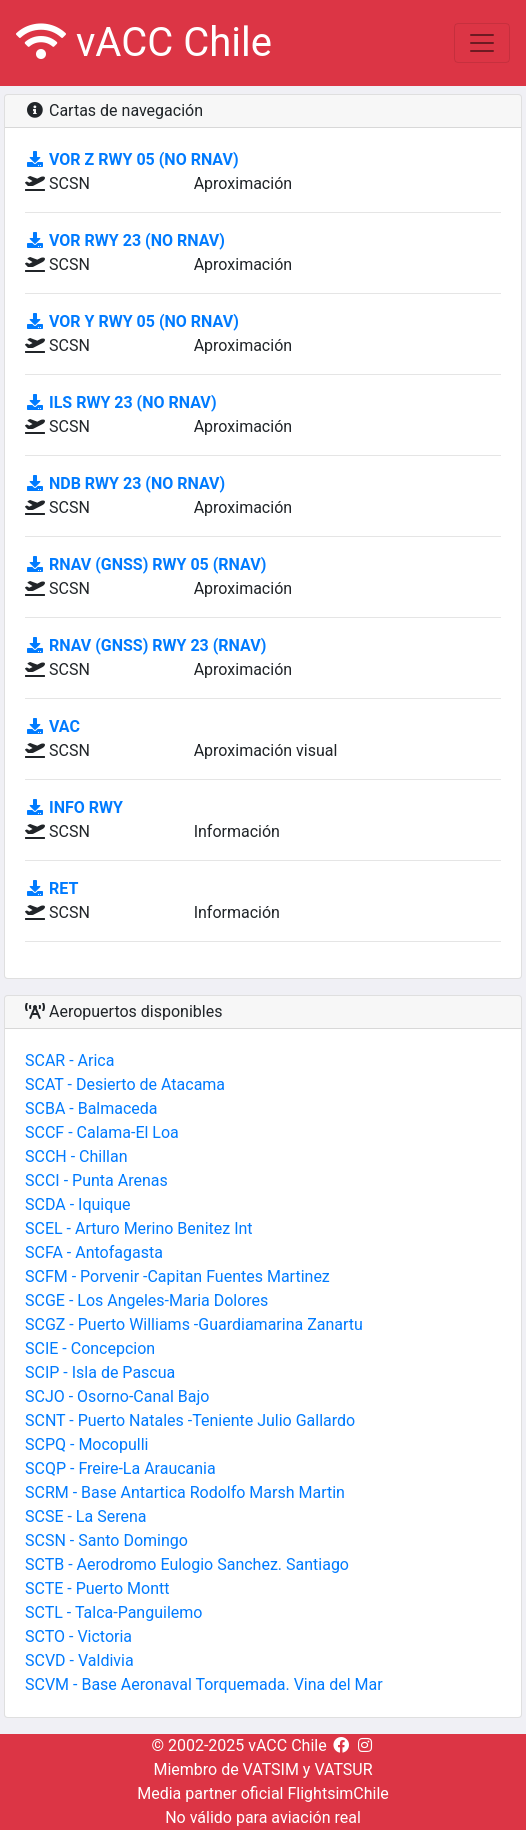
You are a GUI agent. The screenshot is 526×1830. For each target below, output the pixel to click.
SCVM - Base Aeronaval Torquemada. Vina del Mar (204, 1684)
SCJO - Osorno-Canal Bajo (117, 1396)
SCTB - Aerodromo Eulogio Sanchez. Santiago (187, 1564)
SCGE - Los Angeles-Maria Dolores (146, 1300)
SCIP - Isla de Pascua (100, 1372)
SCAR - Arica (69, 1060)
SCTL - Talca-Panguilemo (113, 1612)
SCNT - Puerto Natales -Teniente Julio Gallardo (190, 1420)
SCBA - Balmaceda (91, 1108)
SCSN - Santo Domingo (106, 1540)
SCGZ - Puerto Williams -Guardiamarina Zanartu (194, 1324)
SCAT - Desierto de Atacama (125, 1084)
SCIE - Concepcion (90, 1348)
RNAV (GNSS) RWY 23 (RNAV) (145, 645)
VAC (52, 726)
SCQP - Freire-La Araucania (120, 1468)
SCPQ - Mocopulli (86, 1444)
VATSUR (343, 1769)
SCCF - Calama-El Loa (102, 1132)
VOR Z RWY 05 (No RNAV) (132, 159)
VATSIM (271, 1769)
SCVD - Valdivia (79, 1660)
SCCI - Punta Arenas (96, 1180)
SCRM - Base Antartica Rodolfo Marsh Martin (185, 1492)
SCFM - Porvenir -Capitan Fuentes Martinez (177, 1276)
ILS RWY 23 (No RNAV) (121, 402)
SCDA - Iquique (78, 1204)
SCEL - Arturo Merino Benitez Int (139, 1228)
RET (51, 888)
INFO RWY (74, 807)
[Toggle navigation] (482, 43)
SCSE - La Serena (85, 1516)
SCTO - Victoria (78, 1636)
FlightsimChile (337, 1793)
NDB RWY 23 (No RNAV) (125, 483)
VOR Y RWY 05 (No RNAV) (132, 321)
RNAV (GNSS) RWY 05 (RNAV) (145, 564)
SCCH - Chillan (76, 1156)
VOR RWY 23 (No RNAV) (125, 240)
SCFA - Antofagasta (94, 1252)
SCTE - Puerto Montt (97, 1588)
